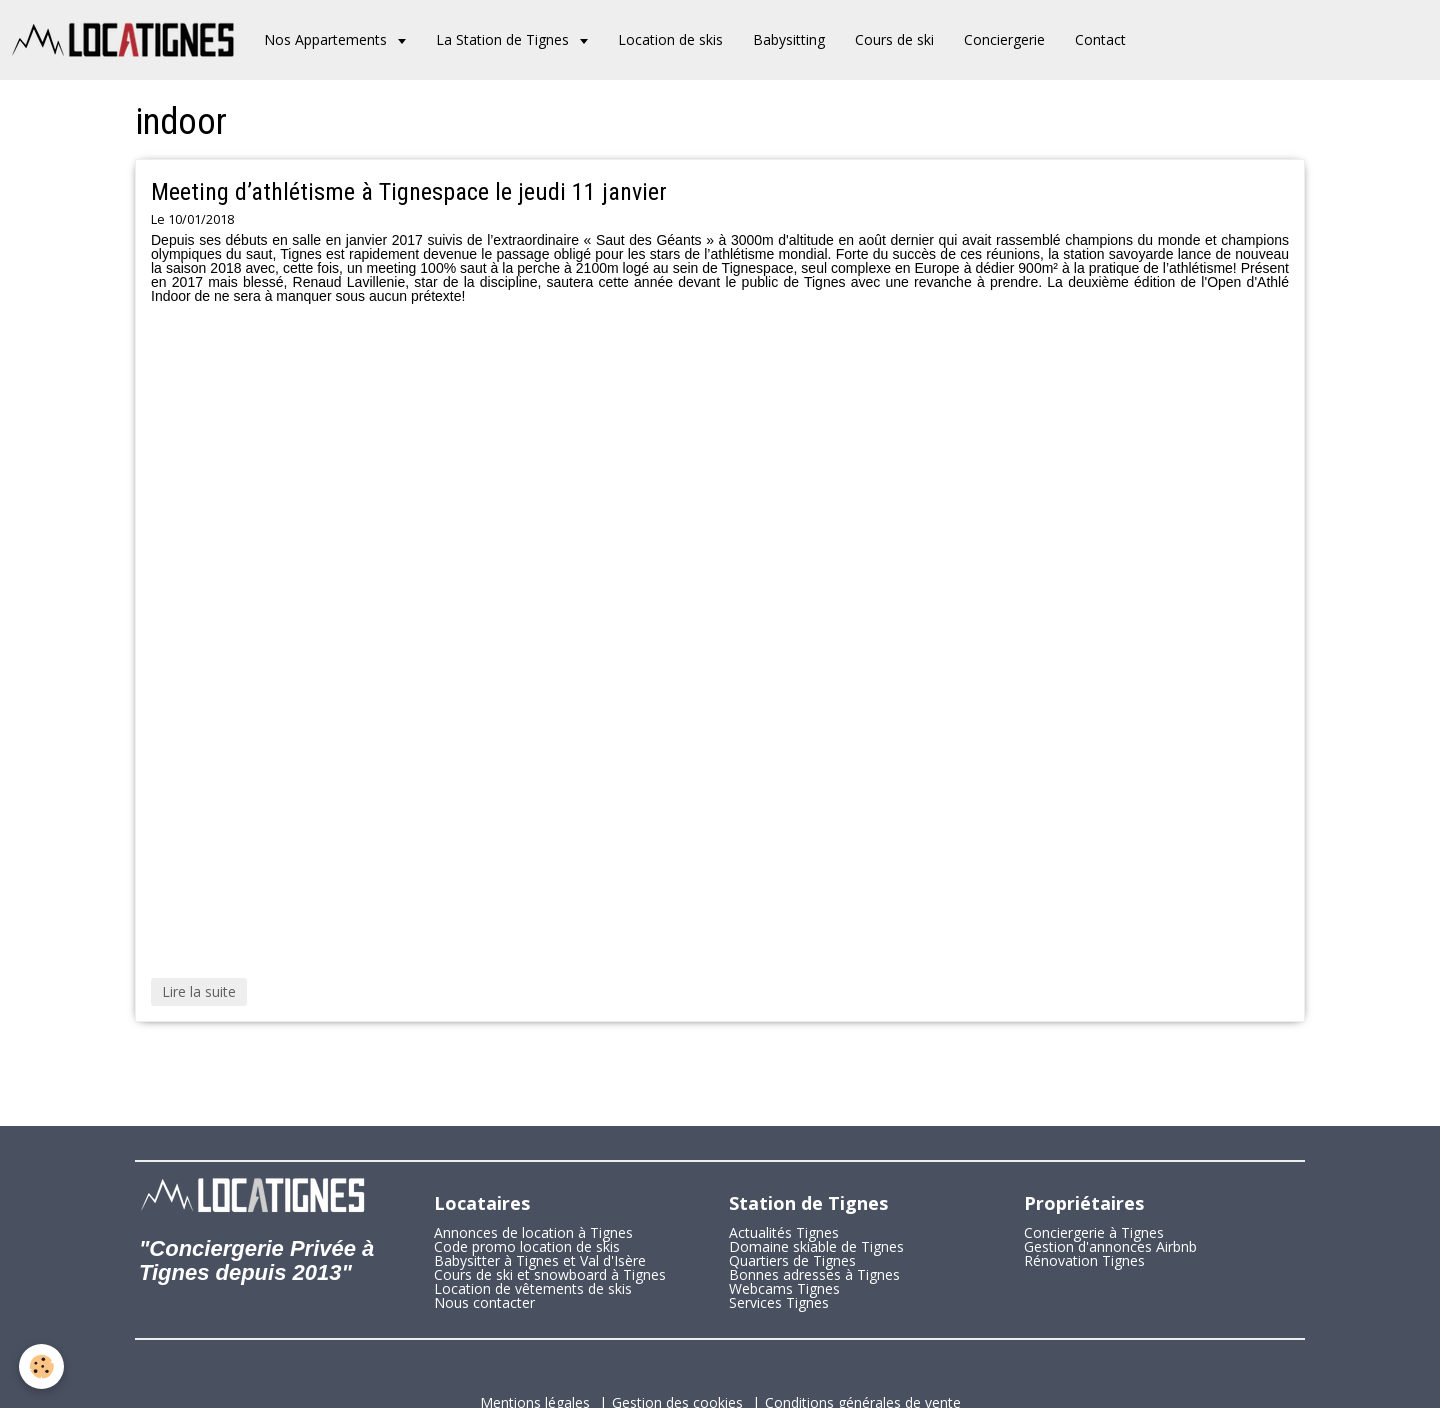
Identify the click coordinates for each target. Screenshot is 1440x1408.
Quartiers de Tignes (792, 1260)
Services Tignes (779, 1302)
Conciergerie (1004, 39)
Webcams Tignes (784, 1288)
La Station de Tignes (504, 39)
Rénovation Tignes (1084, 1260)
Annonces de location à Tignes (533, 1232)
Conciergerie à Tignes (1094, 1232)
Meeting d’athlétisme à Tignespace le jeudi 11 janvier (409, 192)
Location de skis (670, 39)
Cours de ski (894, 39)
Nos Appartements (327, 39)
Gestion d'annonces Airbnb (1110, 1246)
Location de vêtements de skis (533, 1288)
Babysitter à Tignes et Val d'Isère (540, 1260)
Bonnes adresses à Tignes (814, 1274)
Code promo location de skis (527, 1246)
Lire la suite (199, 991)
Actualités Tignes (784, 1232)
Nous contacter (484, 1302)
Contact (1100, 39)
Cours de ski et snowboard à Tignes (550, 1274)
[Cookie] (42, 1366)
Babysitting (789, 39)
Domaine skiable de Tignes (816, 1246)
